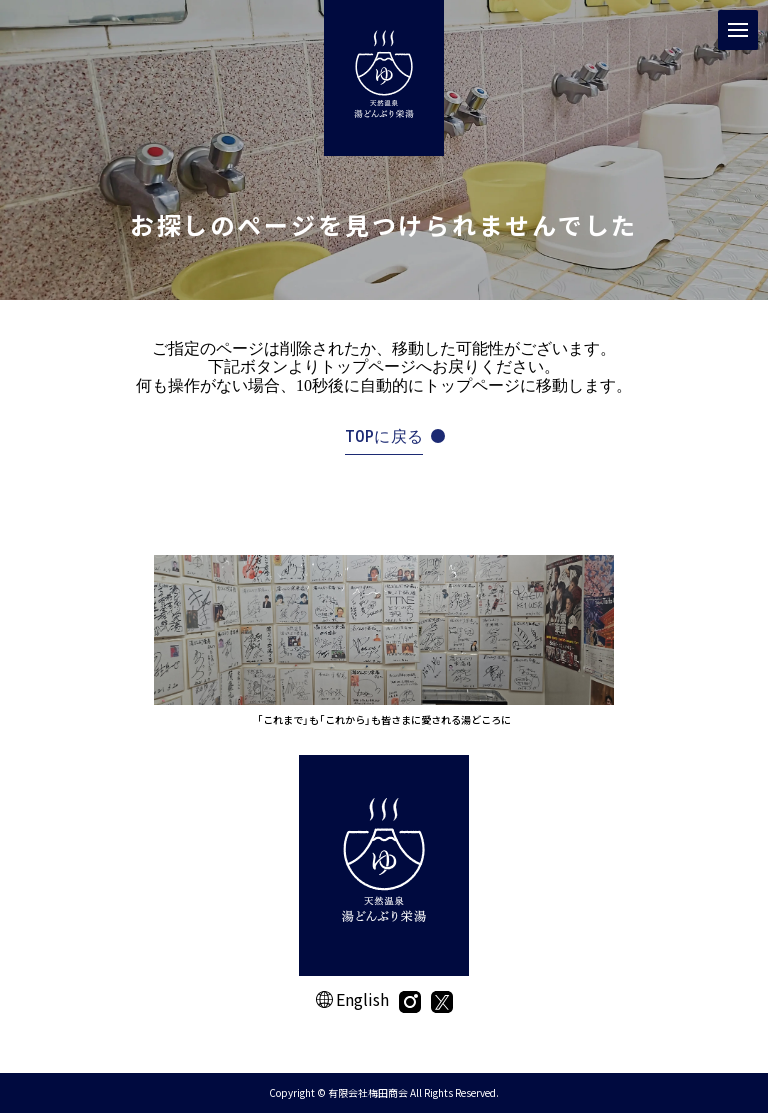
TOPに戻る (384, 436)
